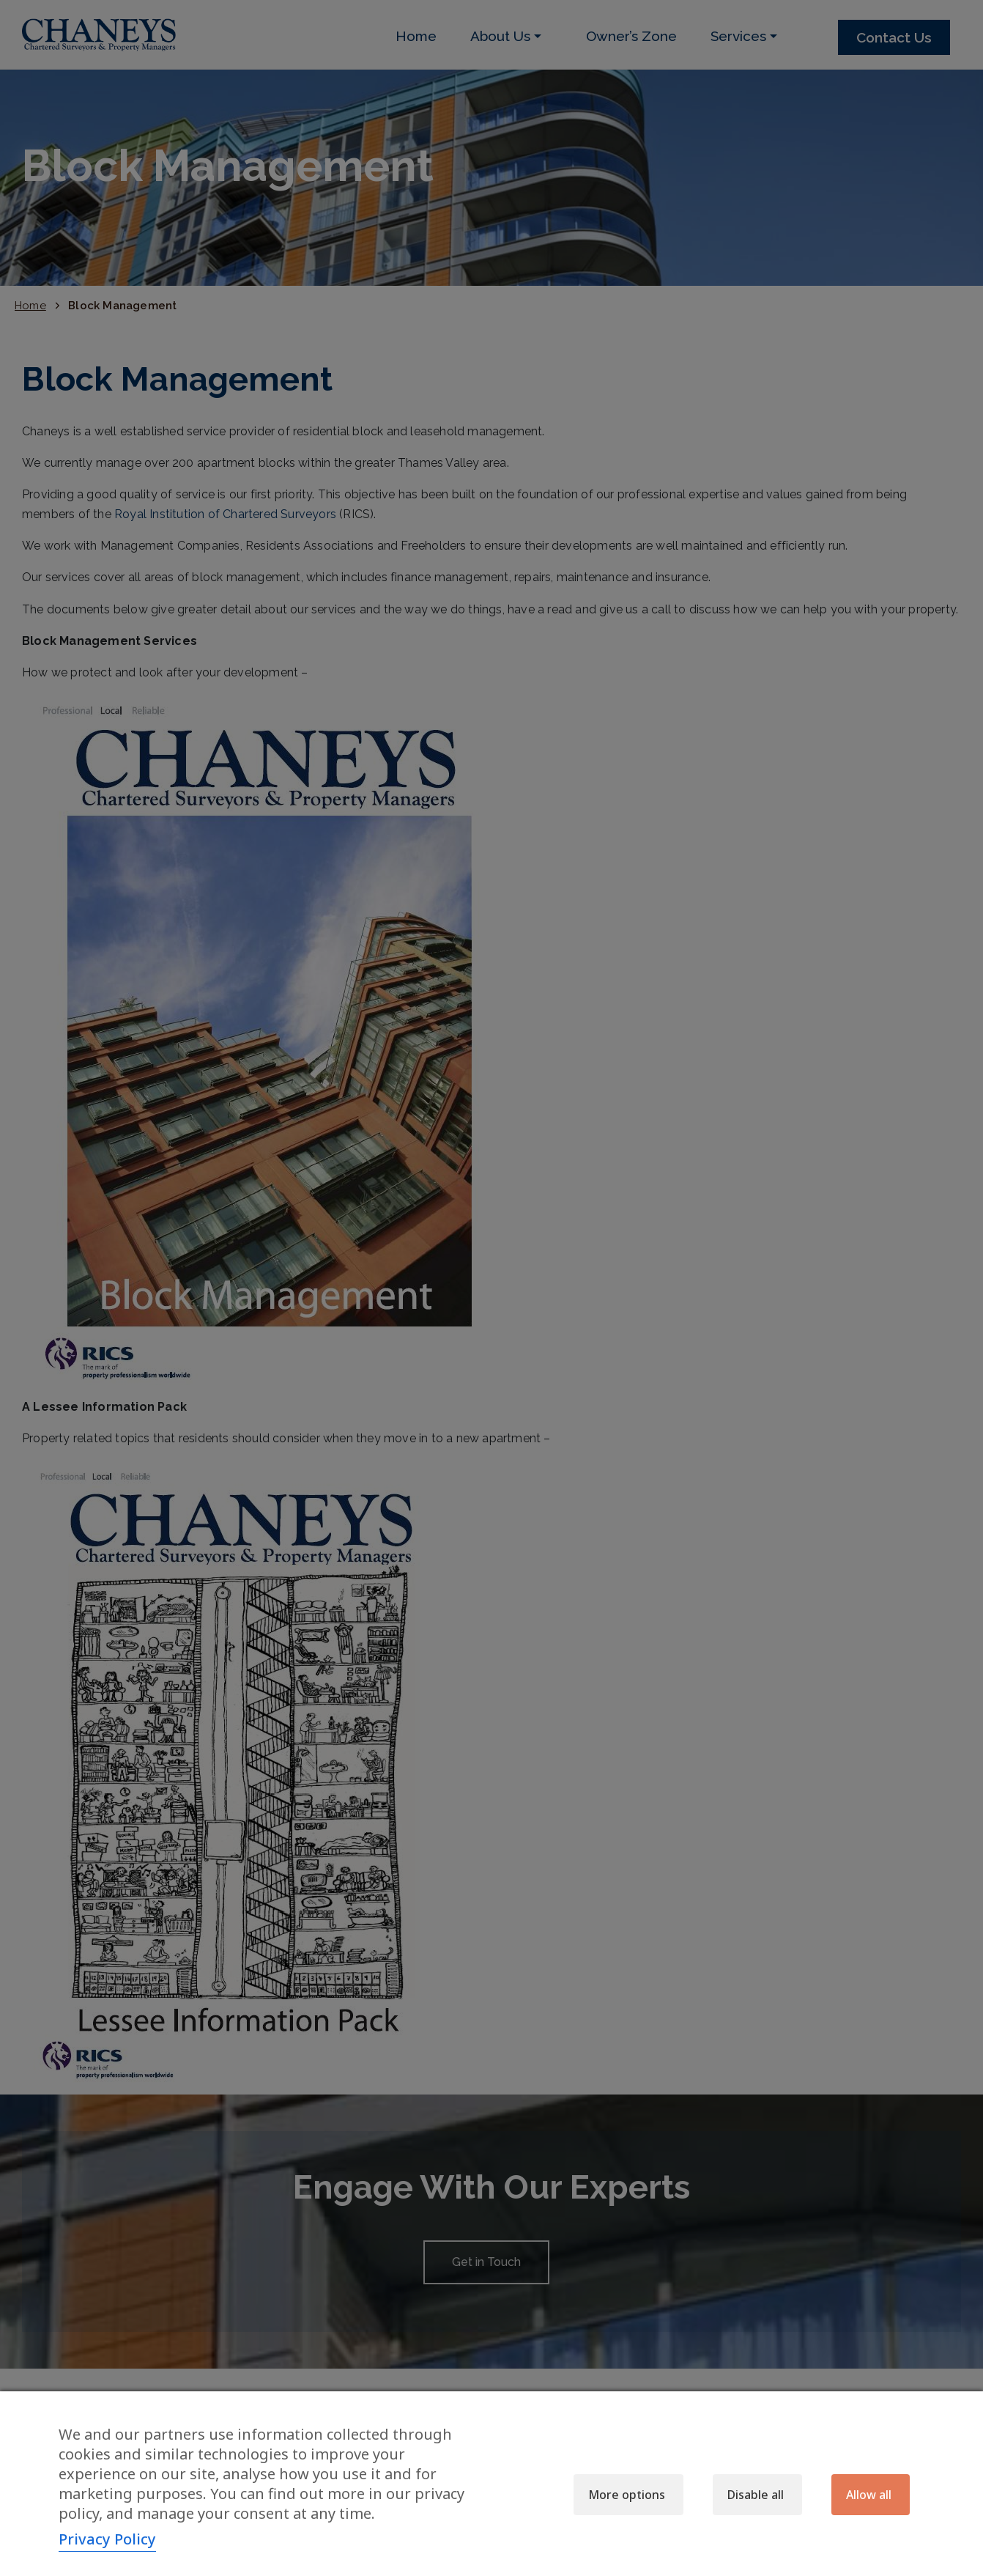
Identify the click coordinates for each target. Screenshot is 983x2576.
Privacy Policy (107, 2539)
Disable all (755, 2495)
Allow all (868, 2495)
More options (626, 2495)
